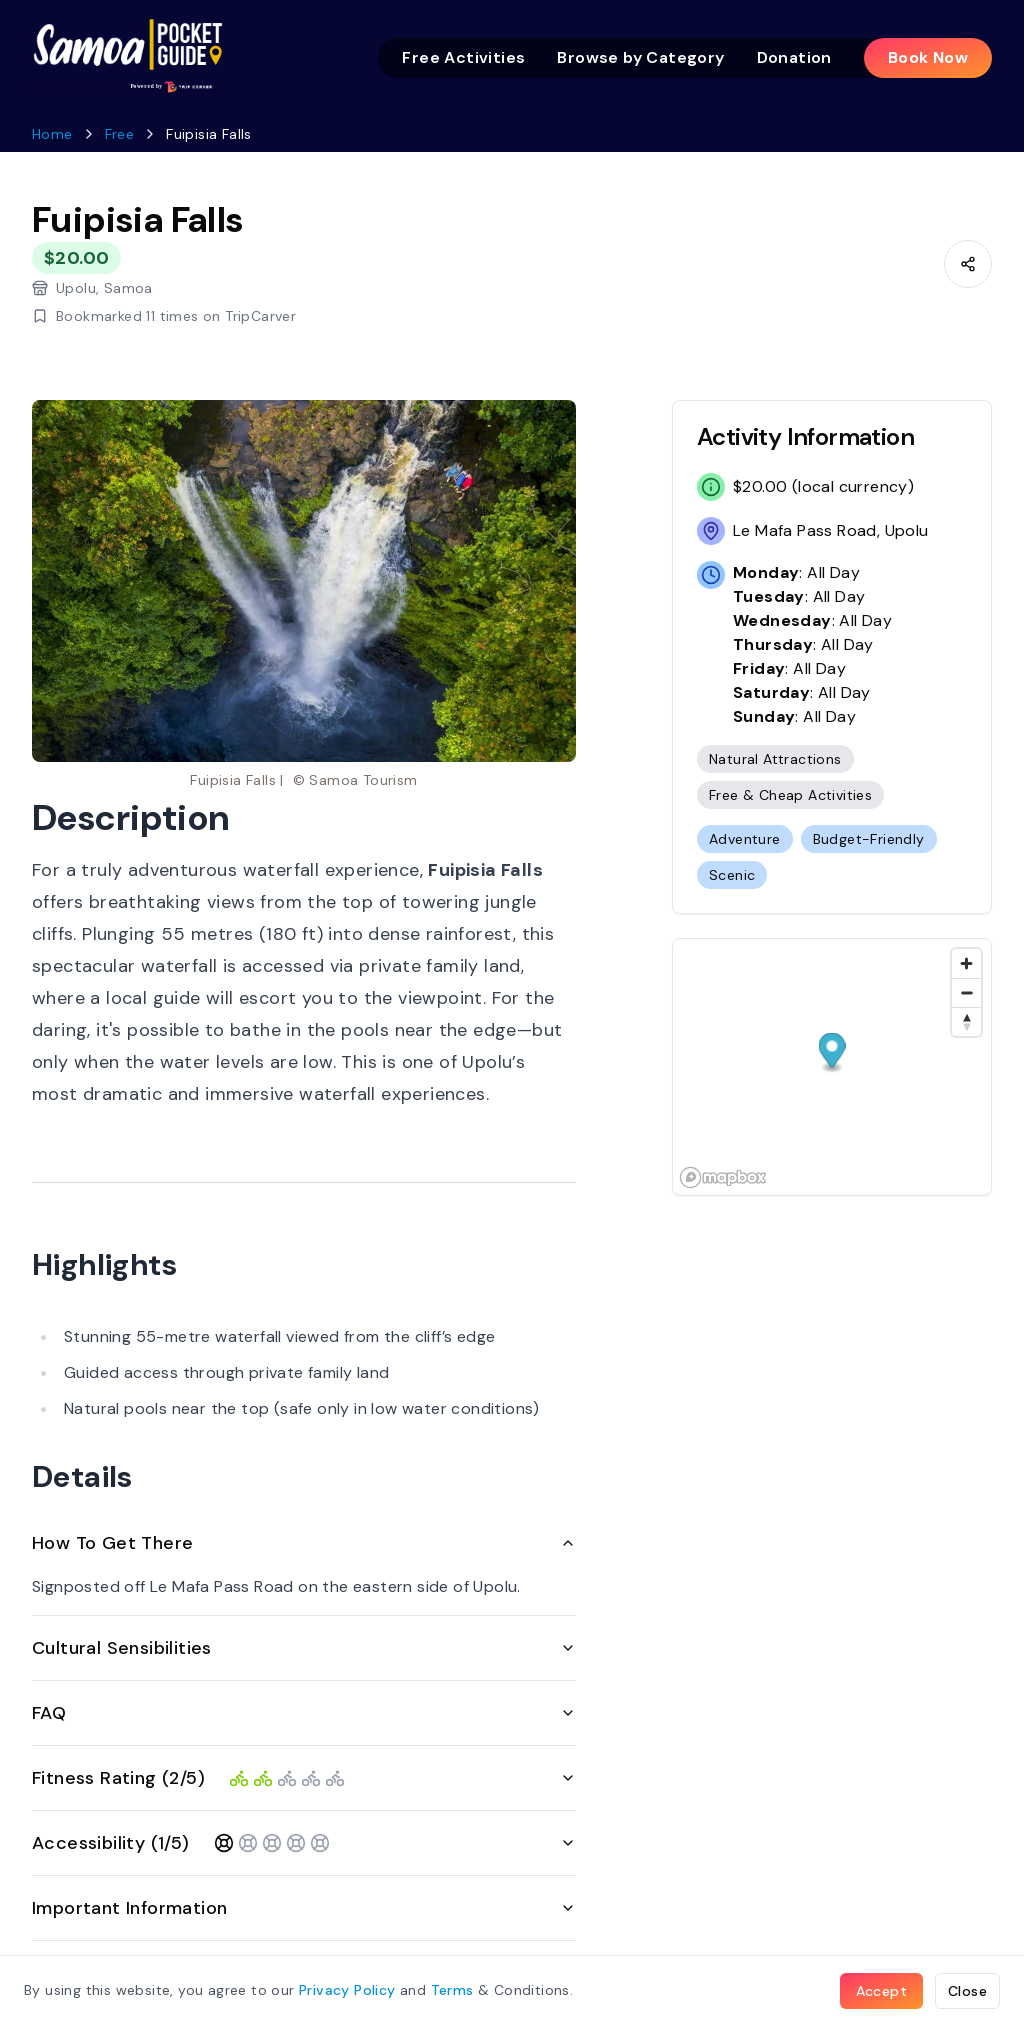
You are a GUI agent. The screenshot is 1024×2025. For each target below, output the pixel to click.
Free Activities (463, 57)
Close (967, 1991)
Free (120, 134)
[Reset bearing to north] (966, 1021)
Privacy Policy (347, 1990)
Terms (452, 1990)
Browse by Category (640, 57)
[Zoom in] (966, 963)
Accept (881, 1991)
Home (52, 134)
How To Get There (304, 1543)
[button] (832, 1052)
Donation (794, 57)
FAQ (304, 1713)
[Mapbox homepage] (723, 1177)
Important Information (304, 1908)
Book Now (928, 57)
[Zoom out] (966, 992)
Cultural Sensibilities (304, 1648)
